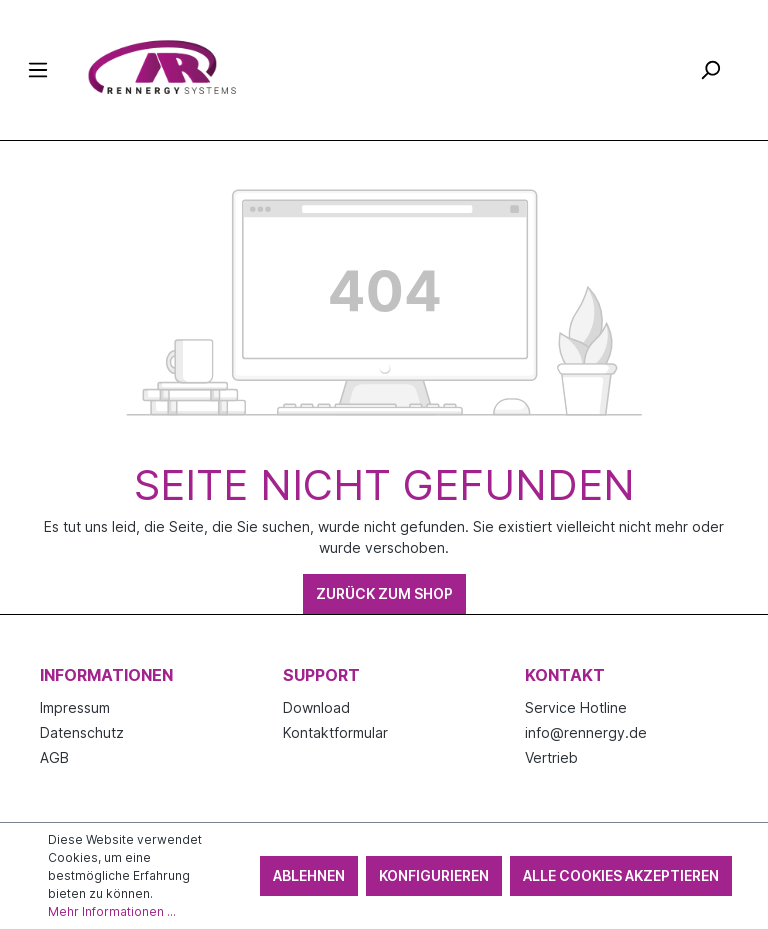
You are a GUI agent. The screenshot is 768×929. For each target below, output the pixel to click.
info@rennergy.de (586, 732)
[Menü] (38, 70)
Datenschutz (82, 732)
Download (316, 707)
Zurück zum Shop (384, 593)
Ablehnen (309, 875)
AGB (54, 757)
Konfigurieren (434, 875)
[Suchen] (710, 70)
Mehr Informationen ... (112, 911)
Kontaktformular (335, 732)
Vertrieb (551, 757)
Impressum (75, 707)
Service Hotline (576, 707)
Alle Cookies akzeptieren (621, 875)
